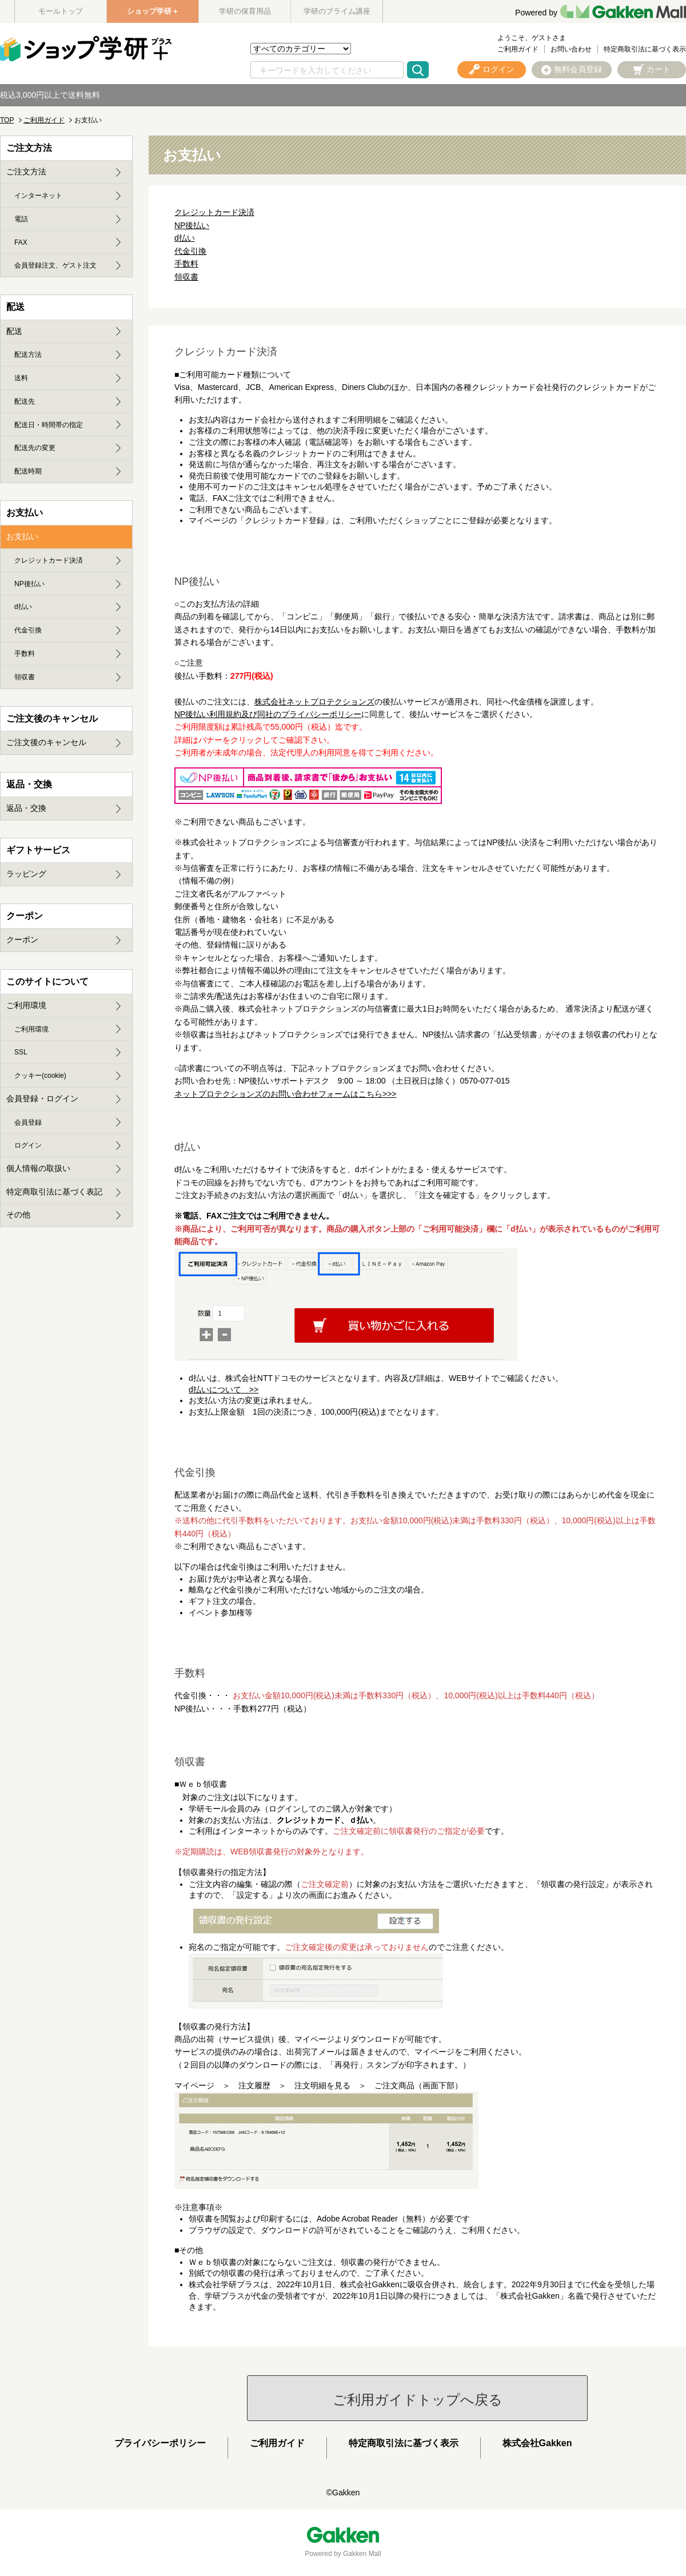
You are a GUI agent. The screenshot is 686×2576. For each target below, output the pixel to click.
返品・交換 (26, 808)
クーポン (22, 939)
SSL (20, 1052)
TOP (7, 120)
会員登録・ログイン (42, 1098)
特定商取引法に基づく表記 (54, 1191)
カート (659, 69)
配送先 (24, 401)
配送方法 (28, 355)
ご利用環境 (26, 1005)
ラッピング (26, 873)
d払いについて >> (223, 1389)
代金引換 (190, 251)
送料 (21, 378)
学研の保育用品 (245, 11)
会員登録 (28, 1122)
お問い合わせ (571, 49)
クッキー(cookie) (40, 1076)
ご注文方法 (26, 171)
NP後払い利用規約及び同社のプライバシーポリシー (267, 714)
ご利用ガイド (518, 49)
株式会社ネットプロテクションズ (314, 701)
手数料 (186, 263)
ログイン (28, 1145)
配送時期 (28, 471)
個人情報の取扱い (38, 1168)
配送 (14, 331)
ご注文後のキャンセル (46, 742)
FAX (20, 242)
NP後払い (191, 225)
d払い (184, 237)
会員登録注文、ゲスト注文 (55, 265)
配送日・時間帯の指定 (48, 425)
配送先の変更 (34, 448)
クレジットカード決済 (214, 212)
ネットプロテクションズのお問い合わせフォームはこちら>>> (285, 1093)
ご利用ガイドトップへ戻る (417, 2399)
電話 (21, 219)
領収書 (186, 276)
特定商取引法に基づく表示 (645, 49)
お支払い (22, 536)
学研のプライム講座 (337, 11)
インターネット (38, 196)
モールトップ (60, 11)
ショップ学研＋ (153, 11)
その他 (18, 1214)
